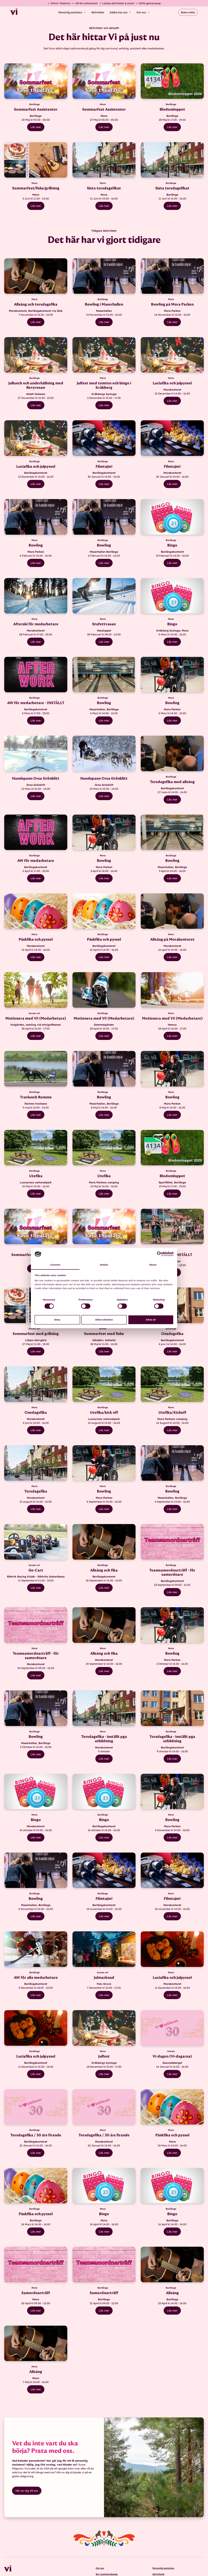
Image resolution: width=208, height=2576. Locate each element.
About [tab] (152, 1264)
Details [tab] (104, 1264)
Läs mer (36, 127)
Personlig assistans (163, 2568)
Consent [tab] (55, 1264)
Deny (57, 1319)
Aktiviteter (97, 12)
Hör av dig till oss (26, 2490)
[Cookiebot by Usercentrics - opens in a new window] (159, 1254)
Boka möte (188, 12)
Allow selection (104, 1319)
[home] (22, 12)
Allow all (151, 1319)
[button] (72, 12)
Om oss (100, 2568)
